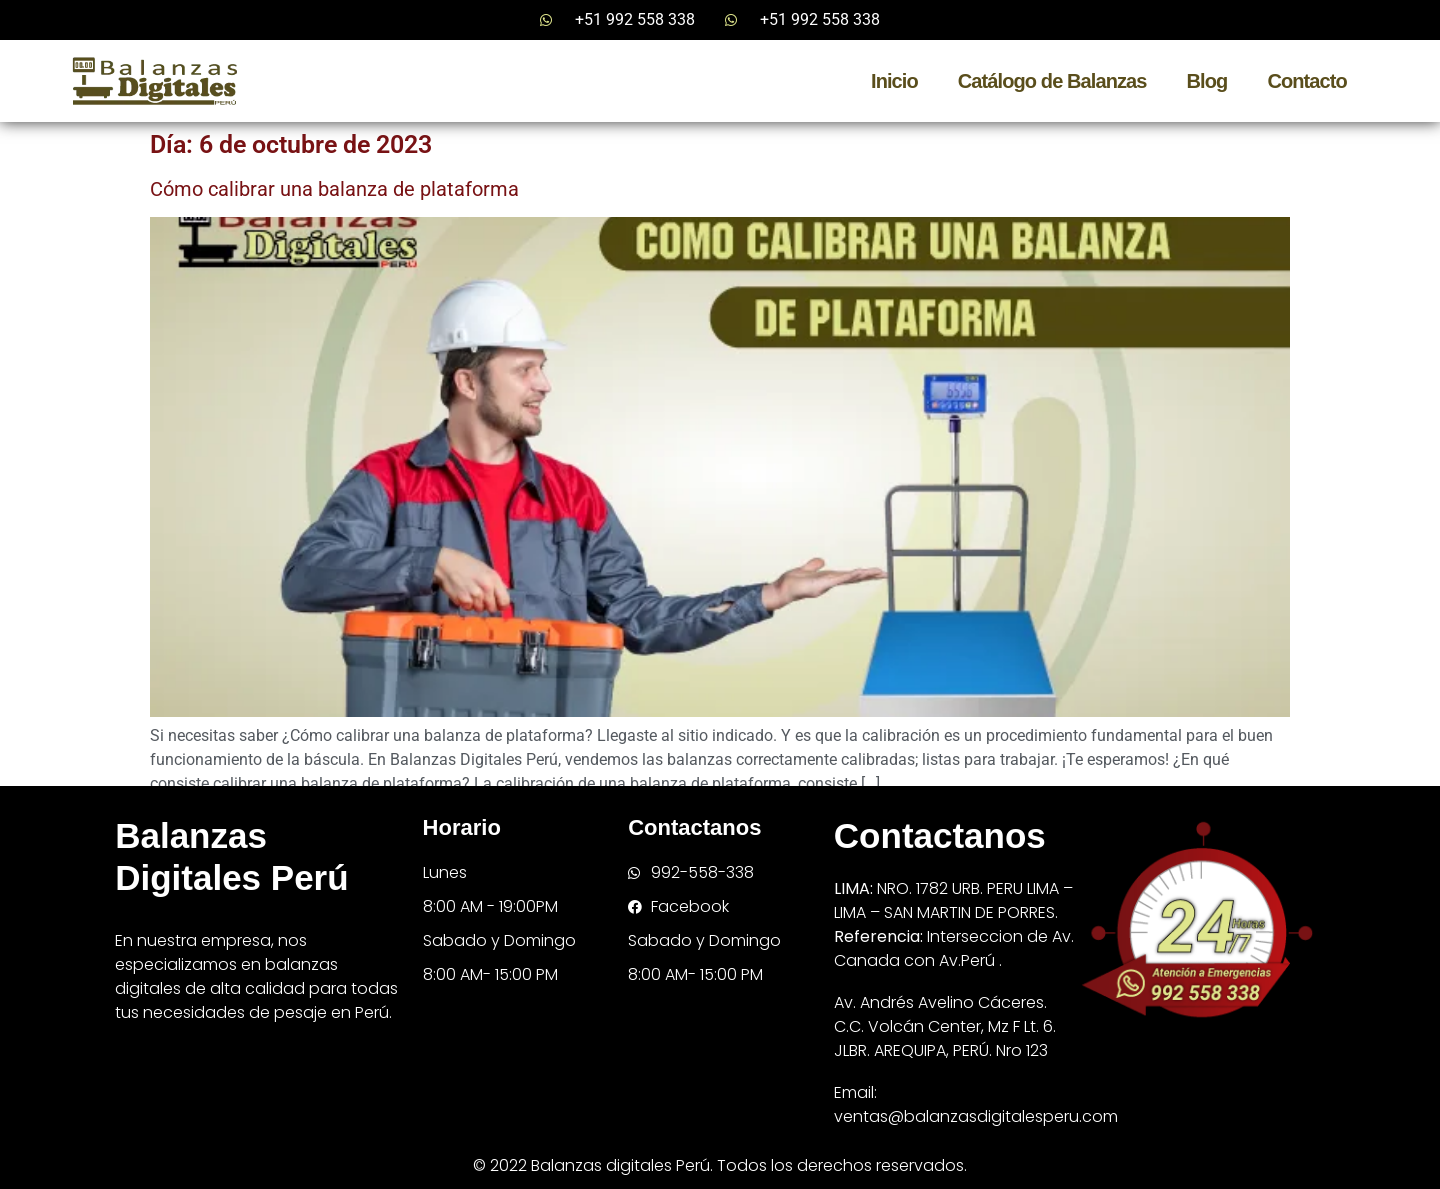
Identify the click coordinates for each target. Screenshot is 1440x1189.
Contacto (1306, 81)
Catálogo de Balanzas (1052, 81)
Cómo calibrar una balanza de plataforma (334, 189)
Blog (1207, 81)
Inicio (894, 81)
